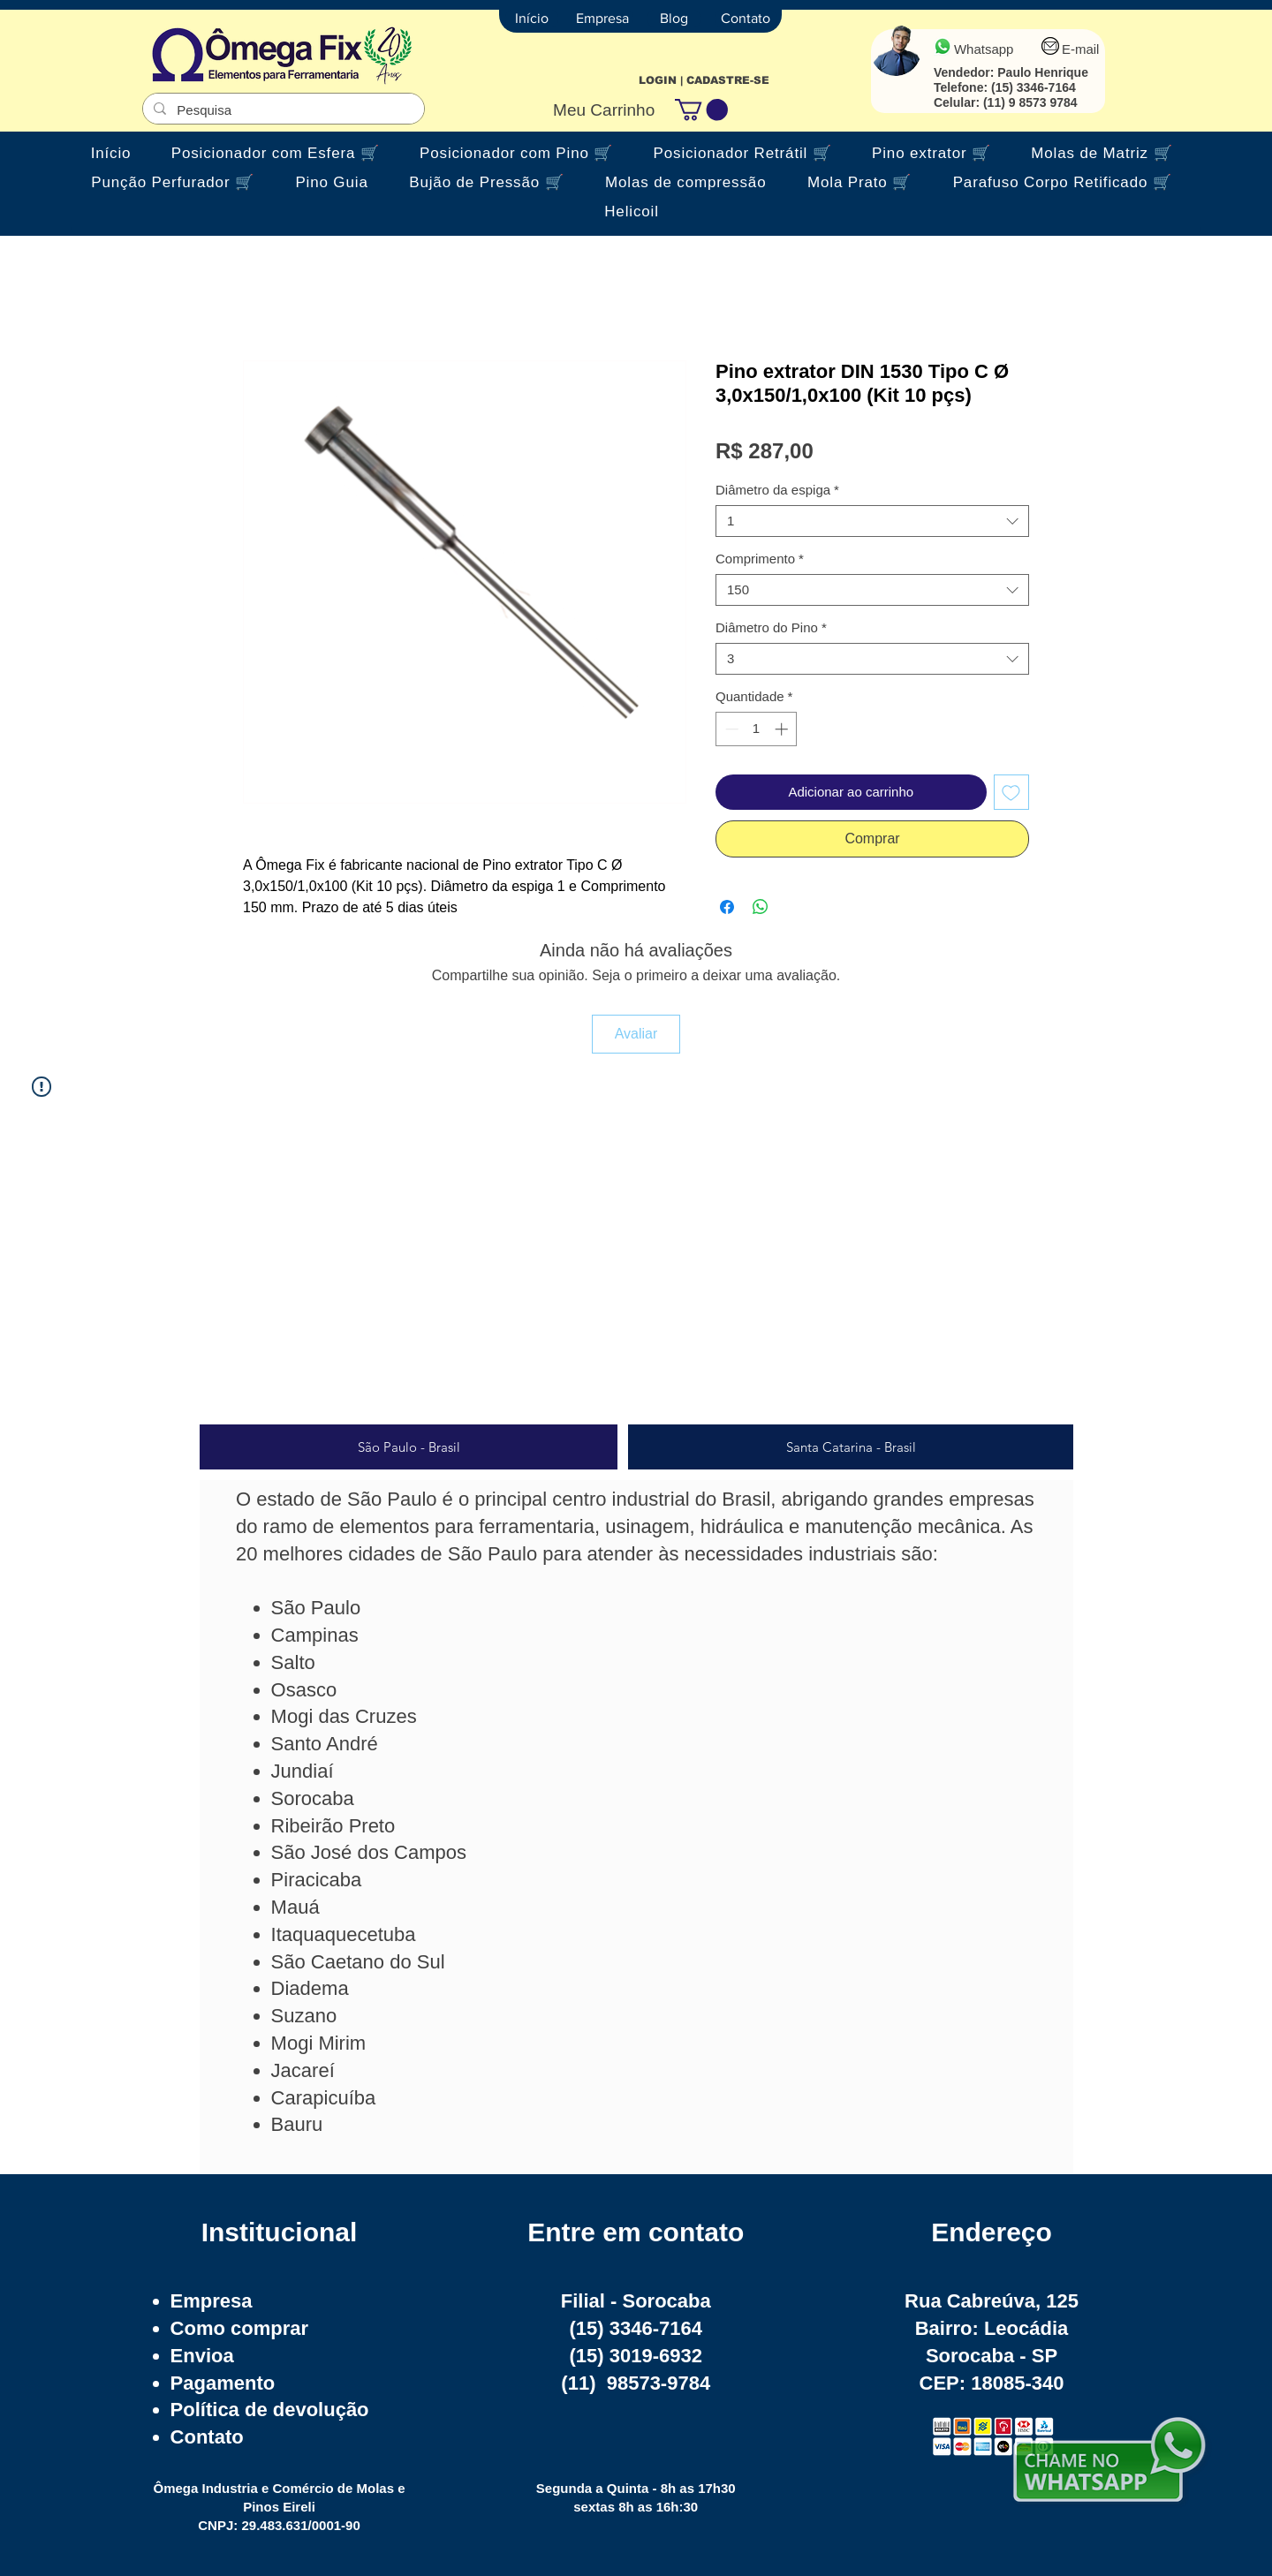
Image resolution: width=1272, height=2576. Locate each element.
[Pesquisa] (282, 110)
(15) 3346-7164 (1033, 87)
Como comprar (239, 2328)
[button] (701, 109)
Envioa (202, 2356)
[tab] (408, 1446)
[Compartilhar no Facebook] (727, 907)
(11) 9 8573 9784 (1030, 102)
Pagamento (223, 2383)
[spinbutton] (756, 729)
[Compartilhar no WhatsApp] (760, 907)
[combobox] (872, 521)
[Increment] (783, 729)
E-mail (1081, 49)
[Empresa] (602, 18)
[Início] (531, 18)
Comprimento (760, 558)
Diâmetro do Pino (771, 627)
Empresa (211, 2301)
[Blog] (673, 18)
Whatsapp (984, 49)
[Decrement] (730, 729)
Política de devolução (269, 2409)
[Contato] (745, 18)
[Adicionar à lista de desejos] (1012, 792)
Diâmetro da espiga (777, 489)
